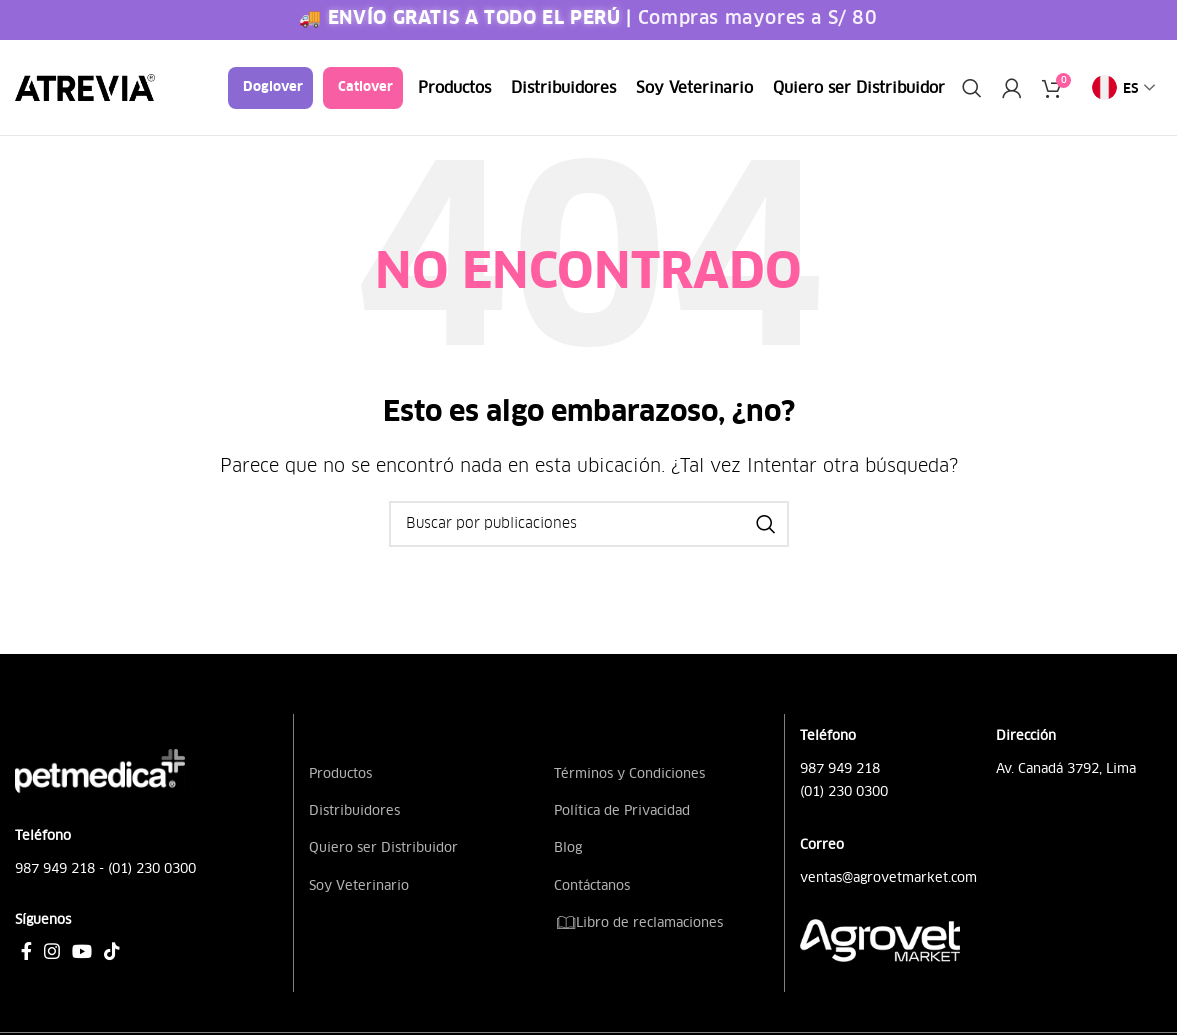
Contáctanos (592, 885)
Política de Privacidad (622, 810)
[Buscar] (972, 88)
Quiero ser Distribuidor (383, 847)
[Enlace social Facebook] (26, 951)
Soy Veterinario (359, 885)
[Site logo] (85, 87)
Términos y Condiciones (629, 773)
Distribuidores (354, 810)
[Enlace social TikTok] (112, 951)
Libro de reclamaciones (638, 922)
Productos (340, 773)
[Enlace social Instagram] (52, 951)
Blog (568, 847)
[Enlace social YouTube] (82, 951)
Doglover (273, 87)
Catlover (365, 87)
